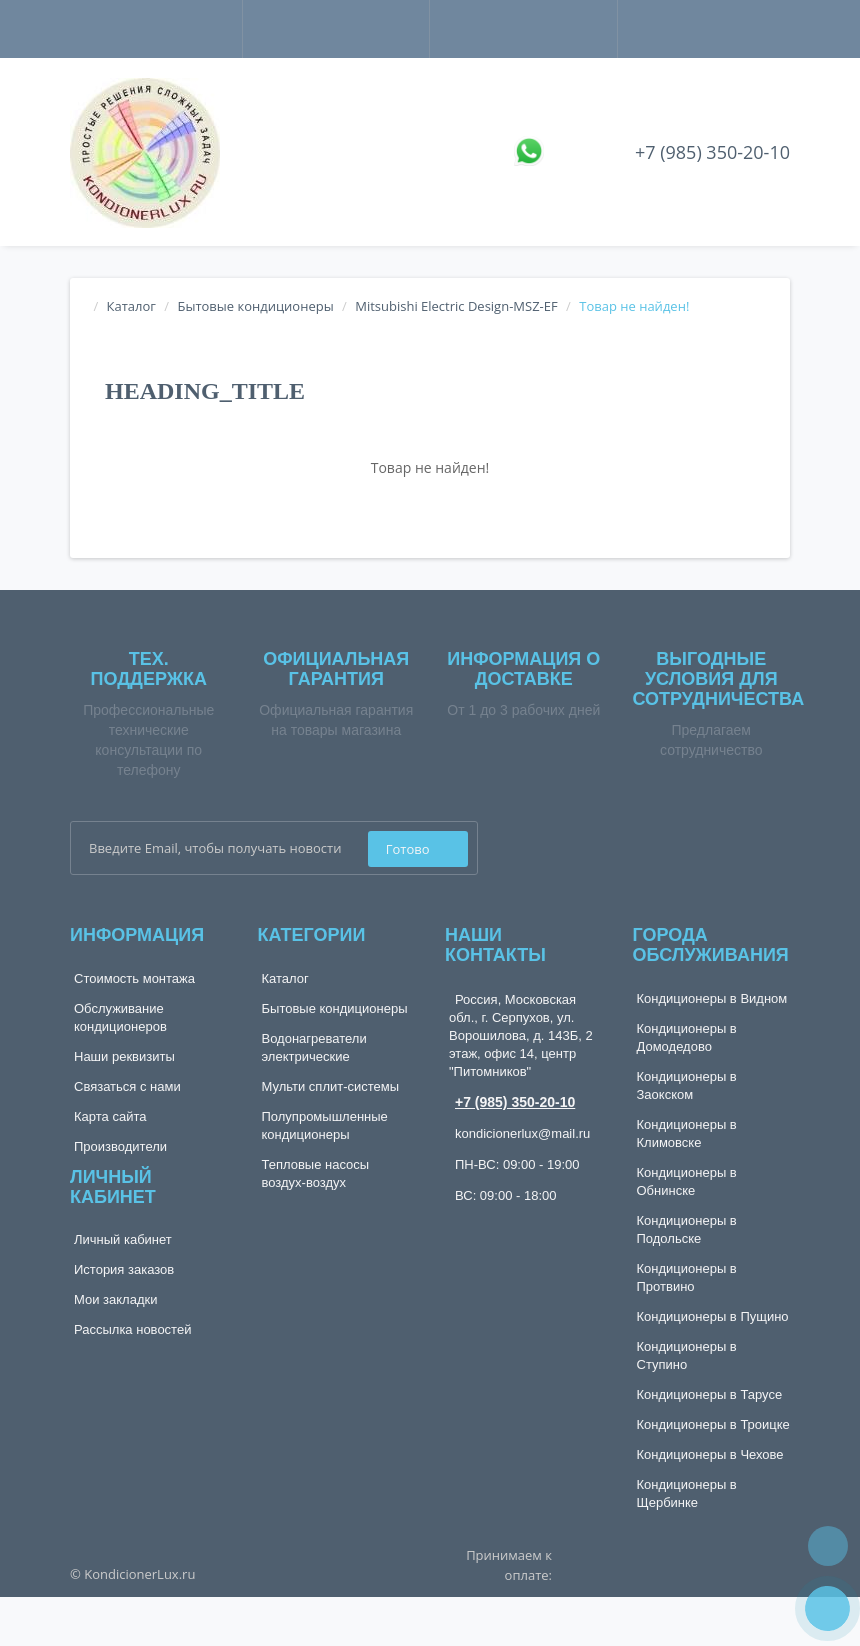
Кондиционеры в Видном (712, 998)
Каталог (131, 306)
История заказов (124, 1269)
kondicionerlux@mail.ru (522, 1133)
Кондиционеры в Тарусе (710, 1394)
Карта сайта (110, 1116)
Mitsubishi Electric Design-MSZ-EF (456, 306)
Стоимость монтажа (134, 978)
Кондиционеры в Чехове (710, 1454)
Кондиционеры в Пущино (713, 1316)
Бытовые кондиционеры (255, 306)
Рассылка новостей (132, 1329)
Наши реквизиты (124, 1056)
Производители (120, 1146)
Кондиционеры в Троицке (713, 1424)
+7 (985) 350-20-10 (712, 152)
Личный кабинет (123, 1239)
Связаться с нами (127, 1086)
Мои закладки (115, 1299)
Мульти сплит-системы (331, 1086)
